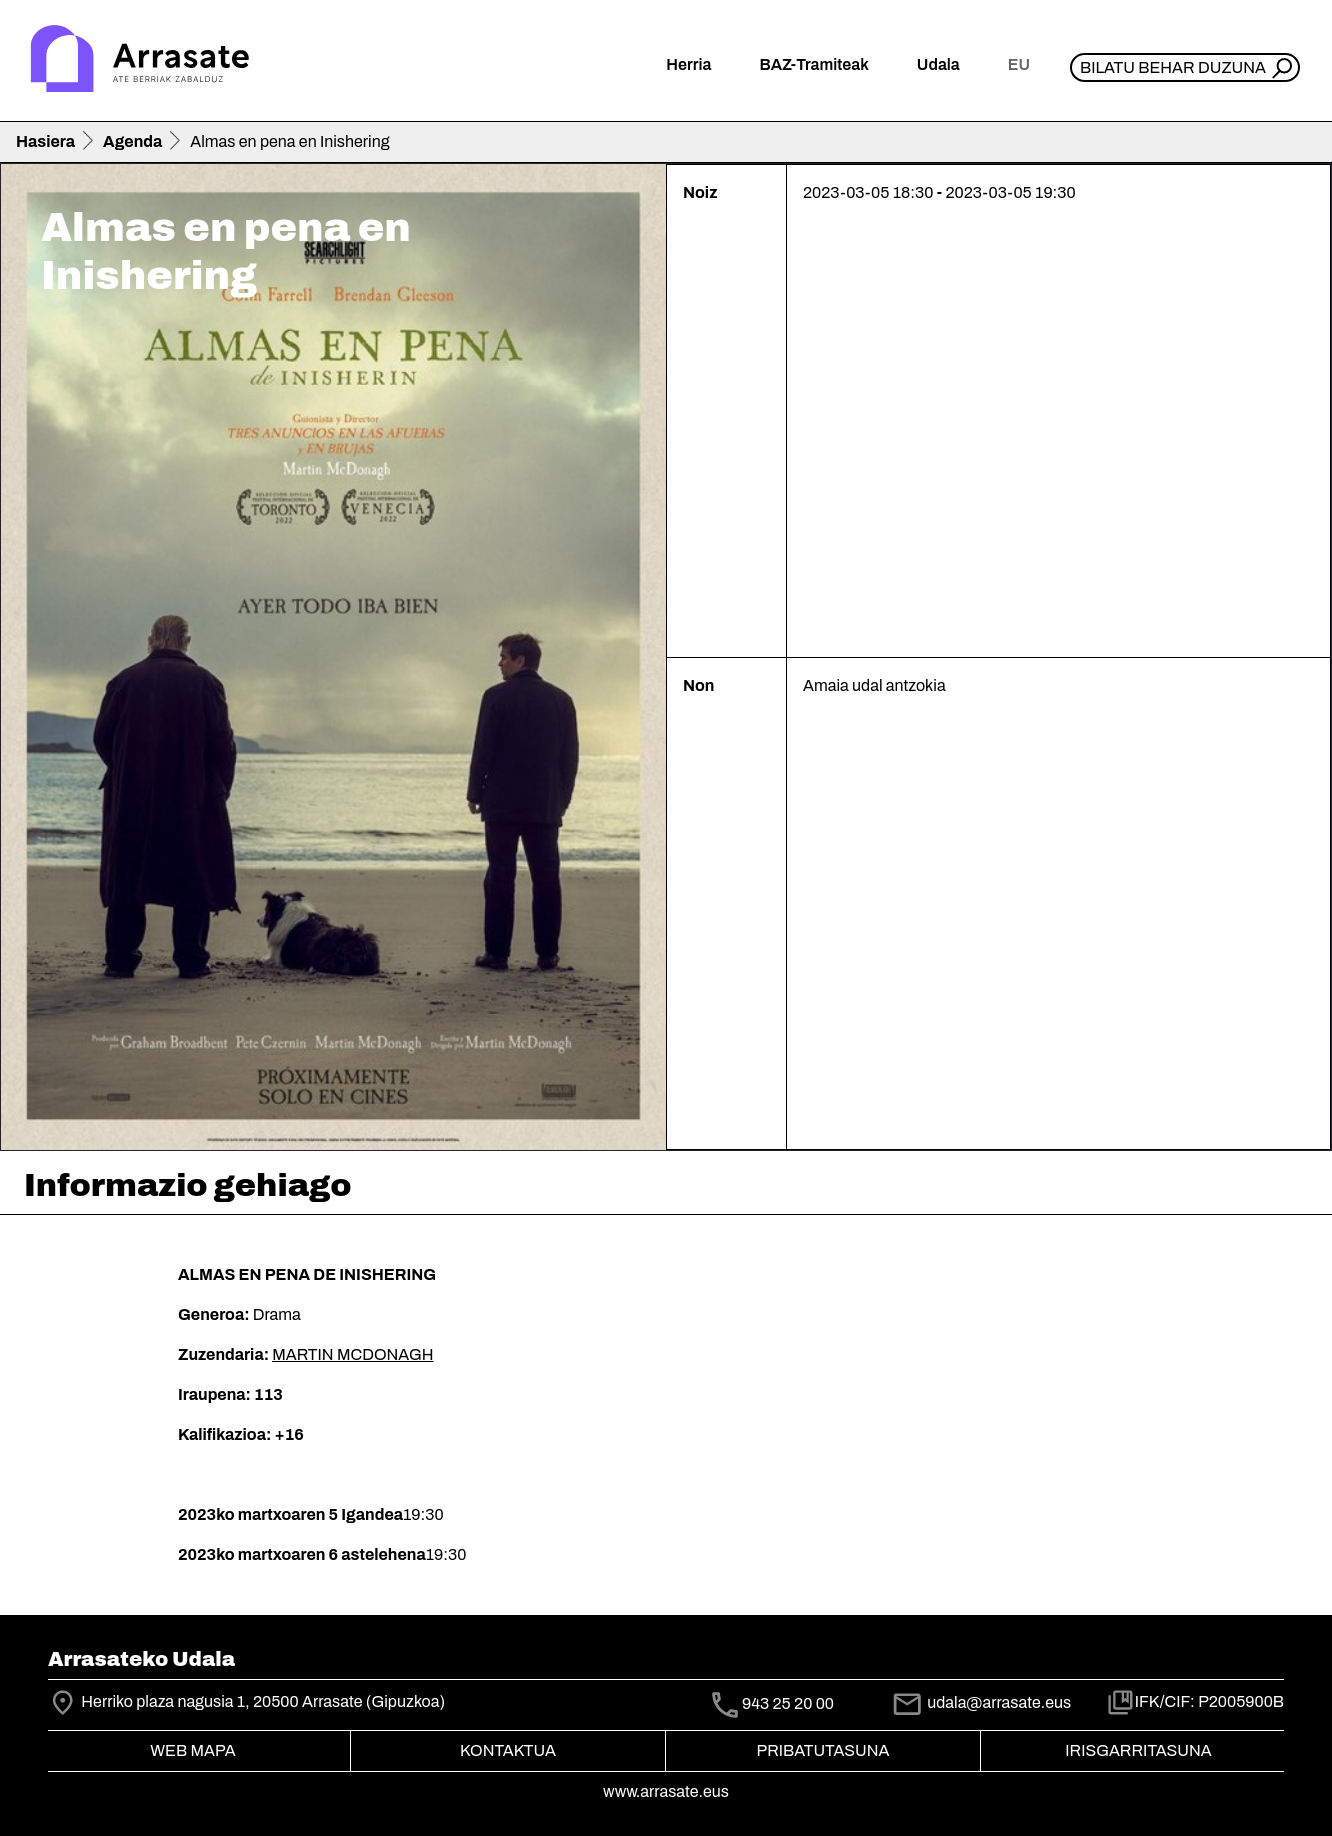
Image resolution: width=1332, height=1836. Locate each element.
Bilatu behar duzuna (1173, 67)
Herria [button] (688, 64)
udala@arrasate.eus (981, 1702)
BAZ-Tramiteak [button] (813, 64)
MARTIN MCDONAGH (352, 1354)
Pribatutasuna (823, 1750)
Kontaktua (508, 1750)
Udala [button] (938, 64)
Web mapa (192, 1750)
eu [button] (1019, 64)
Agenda (132, 141)
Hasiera (45, 141)
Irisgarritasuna (1138, 1750)
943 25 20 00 (788, 1703)
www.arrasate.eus (666, 1791)
